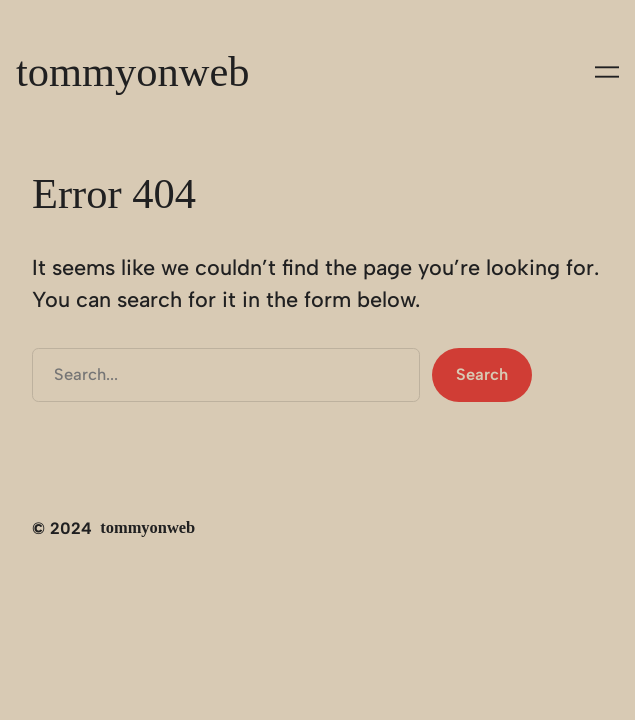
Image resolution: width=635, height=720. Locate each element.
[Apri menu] (607, 72)
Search (482, 374)
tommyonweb (133, 71)
